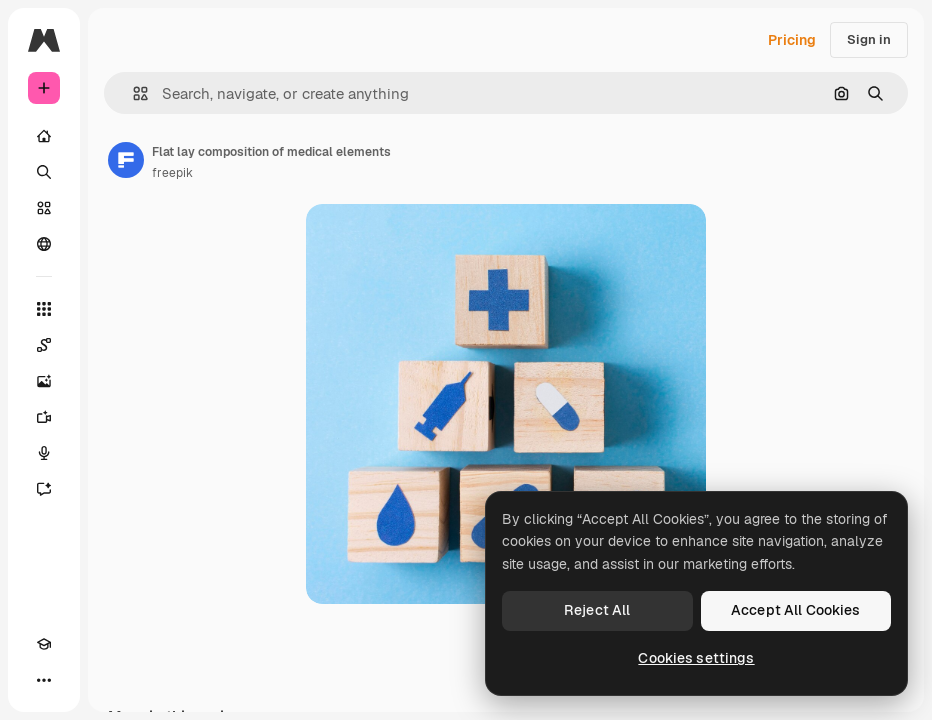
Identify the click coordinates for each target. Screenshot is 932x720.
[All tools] (44, 309)
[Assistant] (44, 489)
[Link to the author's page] (126, 160)
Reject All (597, 610)
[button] (132, 93)
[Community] (44, 244)
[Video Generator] (44, 417)
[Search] (44, 172)
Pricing (792, 40)
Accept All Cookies (796, 610)
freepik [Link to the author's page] (172, 173)
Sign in (869, 39)
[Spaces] (44, 345)
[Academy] (44, 644)
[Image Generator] (44, 381)
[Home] (44, 136)
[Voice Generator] (44, 453)
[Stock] (44, 208)
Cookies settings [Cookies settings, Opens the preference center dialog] (696, 658)
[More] (44, 680)
